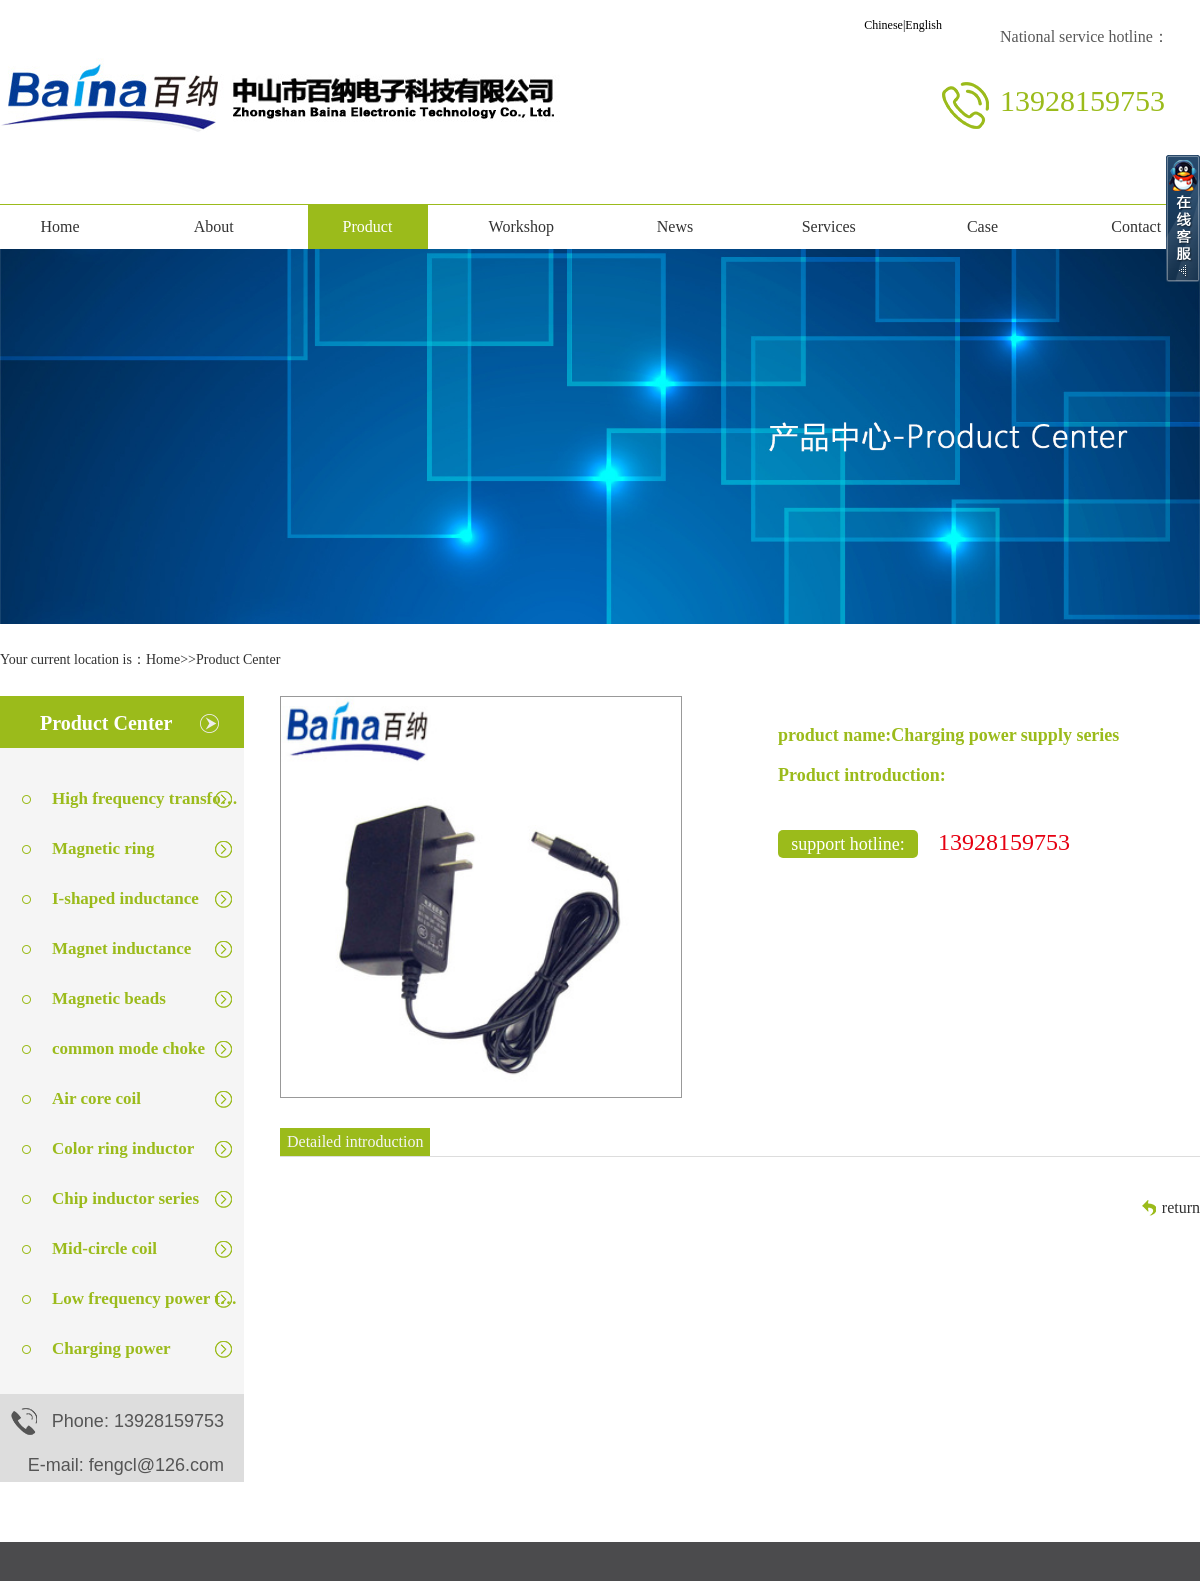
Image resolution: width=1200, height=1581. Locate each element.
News (675, 226)
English (923, 25)
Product (368, 226)
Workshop (521, 226)
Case (982, 226)
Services (829, 226)
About (214, 226)
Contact (1136, 226)
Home (59, 226)
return (1181, 1207)
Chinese (883, 25)
